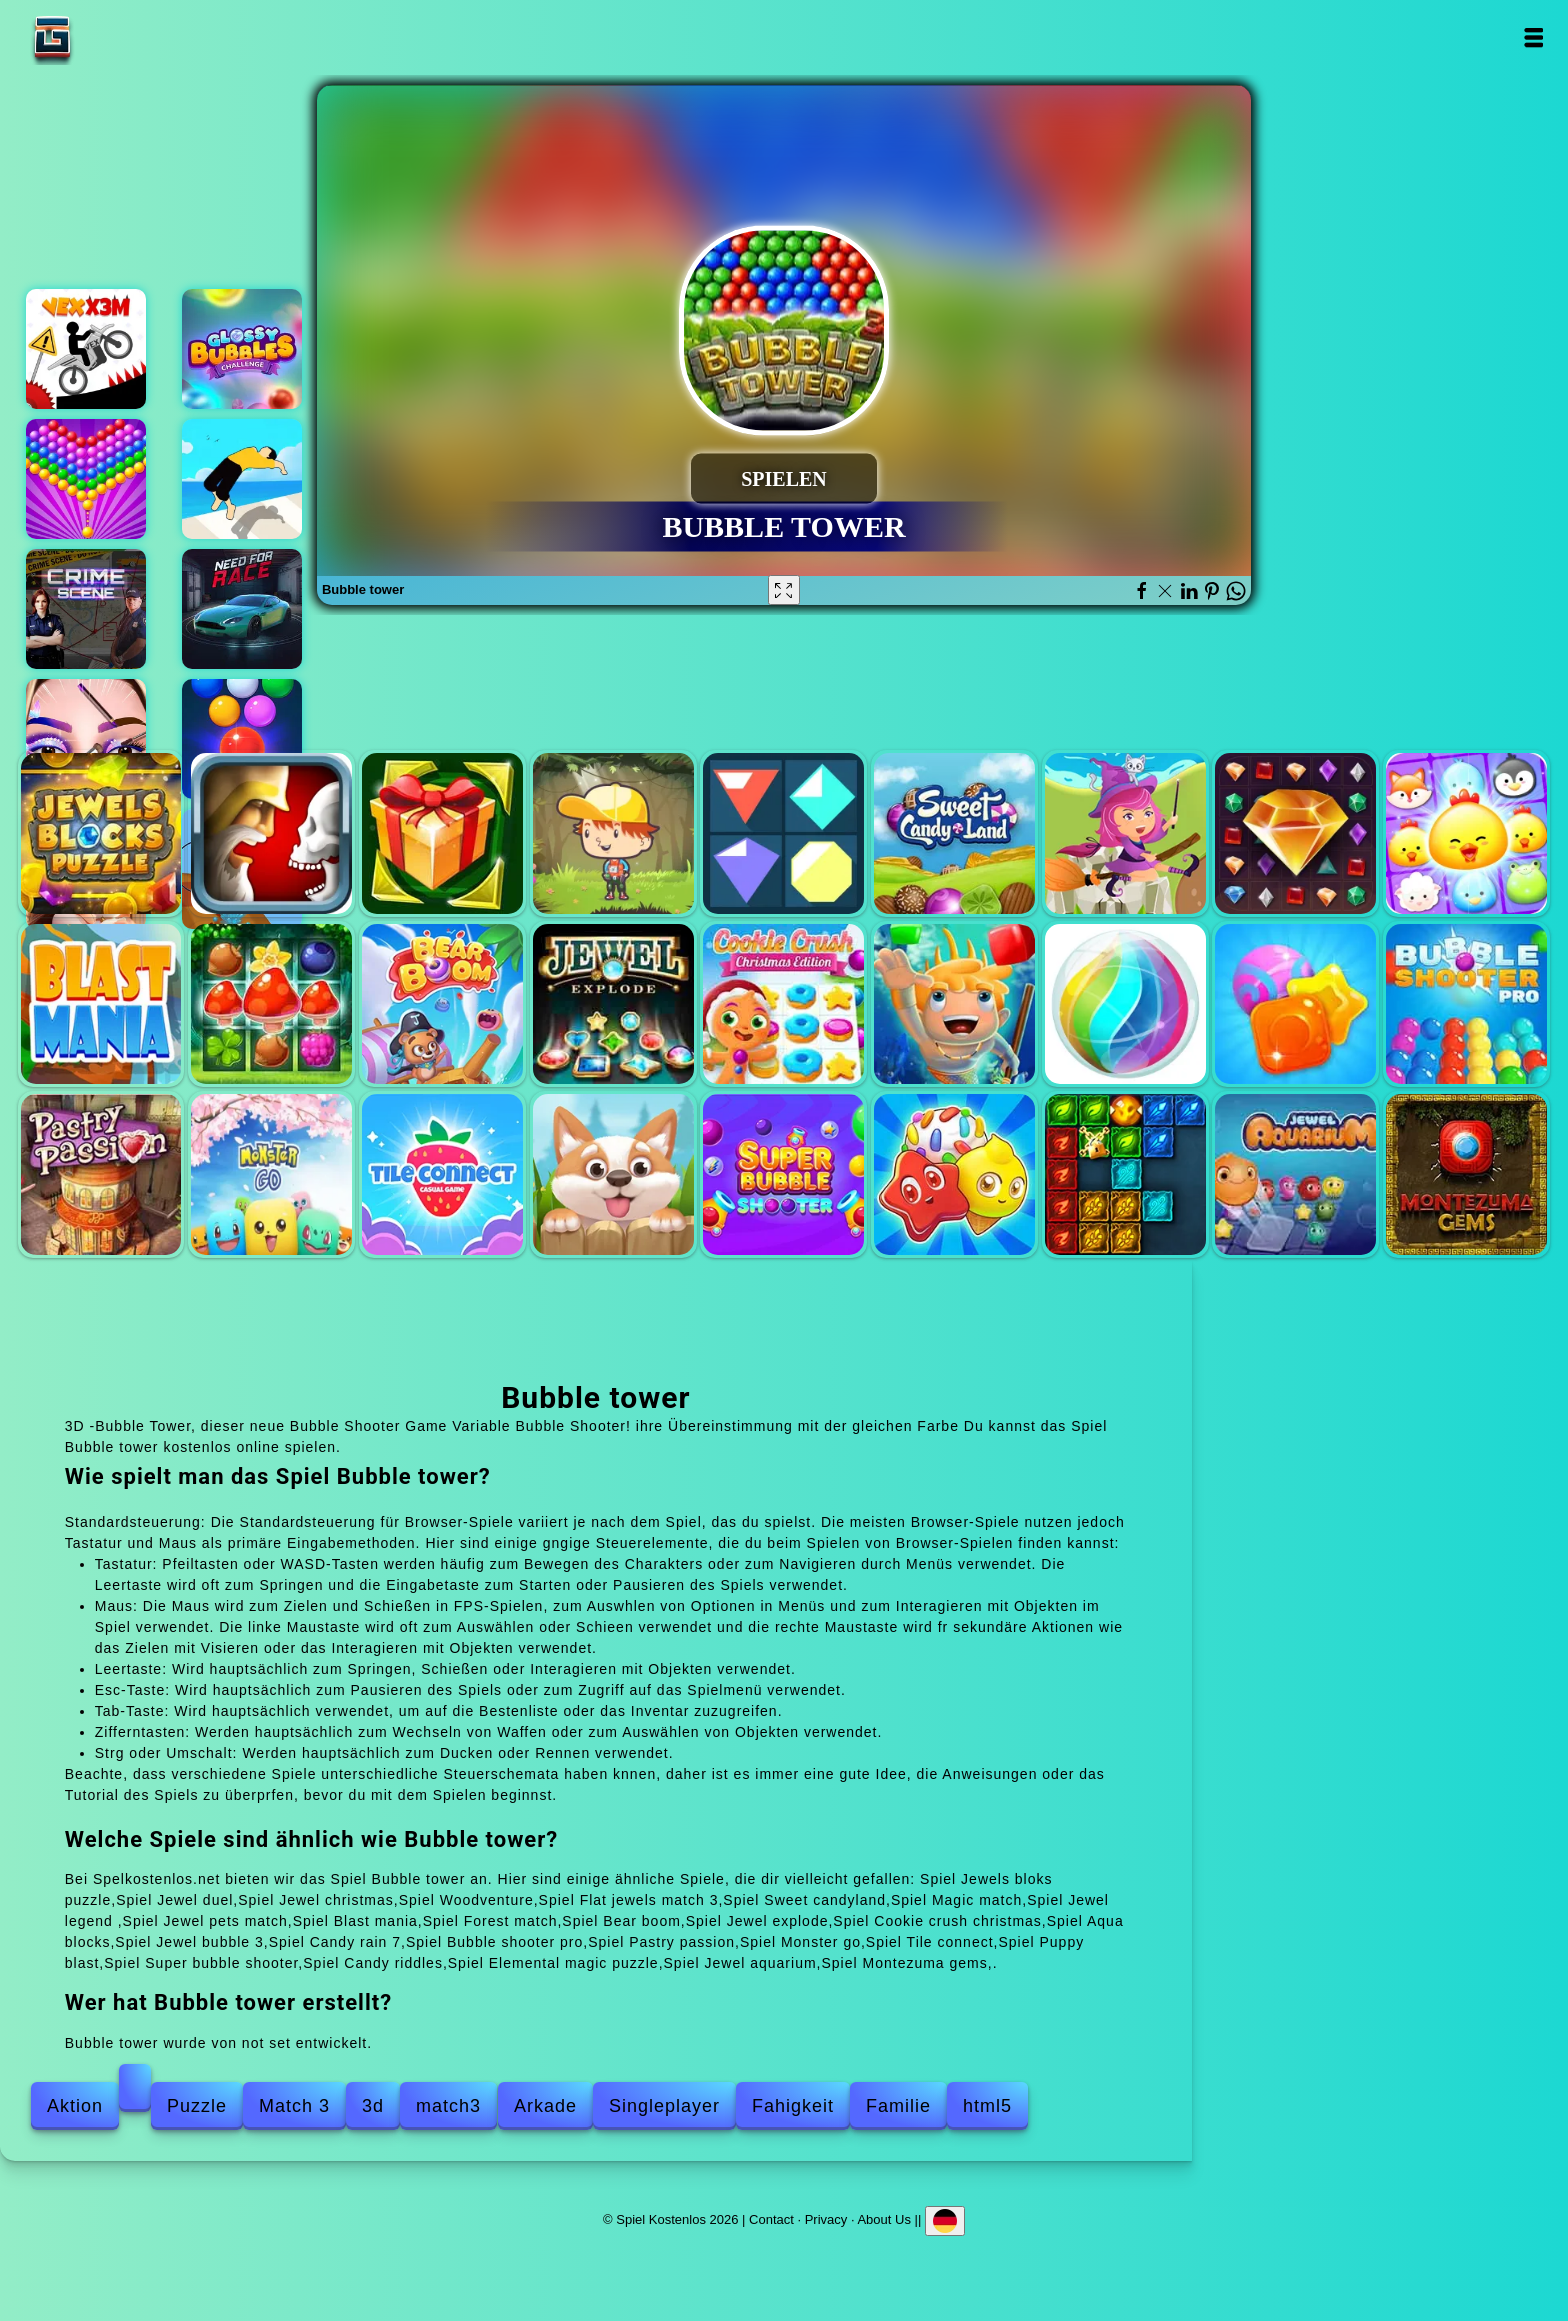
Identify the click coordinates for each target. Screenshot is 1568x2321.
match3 (448, 2106)
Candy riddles (954, 1174)
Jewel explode (613, 1004)
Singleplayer (664, 2106)
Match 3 (294, 2106)
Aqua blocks (954, 1004)
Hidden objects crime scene (86, 609)
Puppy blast (613, 1174)
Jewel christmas (442, 833)
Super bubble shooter (783, 1174)
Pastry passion (101, 1174)
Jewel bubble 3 (1125, 1004)
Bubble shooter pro (1466, 1004)
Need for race (242, 609)
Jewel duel (271, 833)
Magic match (1125, 833)
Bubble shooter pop (86, 479)
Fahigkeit (793, 2106)
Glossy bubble (242, 349)
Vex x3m (86, 349)
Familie (898, 2106)
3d (373, 2106)
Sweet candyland (954, 833)
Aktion (75, 2106)
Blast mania (101, 1004)
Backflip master (242, 479)
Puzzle (197, 2106)
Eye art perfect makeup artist (86, 739)
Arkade (545, 2106)
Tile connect (442, 1174)
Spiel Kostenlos (115, 37)
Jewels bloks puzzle (101, 833)
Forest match (271, 1004)
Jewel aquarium (1295, 1174)
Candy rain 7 (1295, 1004)
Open (1532, 37)
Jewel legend (1295, 833)
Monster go (271, 1174)
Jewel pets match (1466, 833)
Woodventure (613, 833)
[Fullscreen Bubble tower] (784, 590)
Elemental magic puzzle (1125, 1174)
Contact (771, 2219)
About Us (883, 2219)
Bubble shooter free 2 (242, 739)
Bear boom (442, 1004)
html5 (987, 2106)
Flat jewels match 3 (783, 833)
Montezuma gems (1466, 1174)
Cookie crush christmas (783, 1004)
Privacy (826, 2219)
